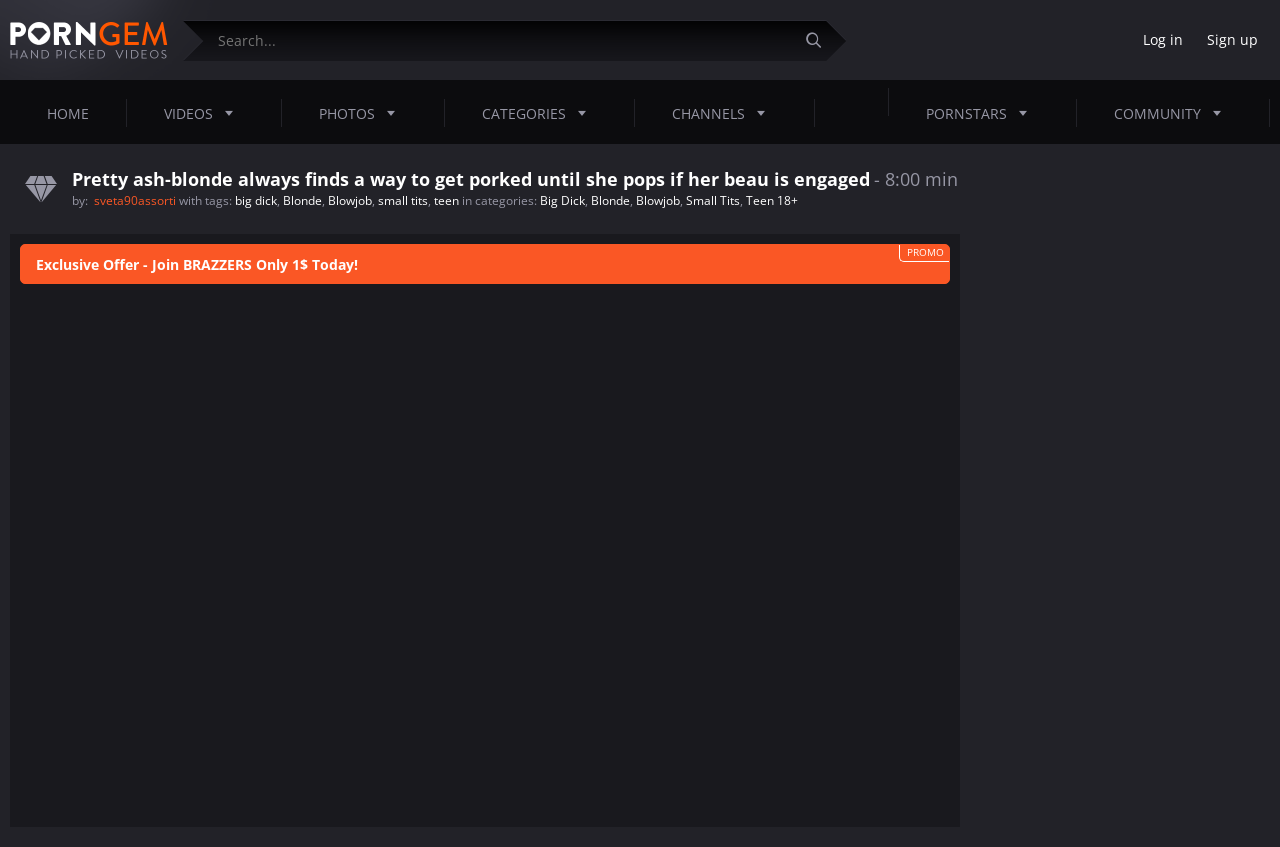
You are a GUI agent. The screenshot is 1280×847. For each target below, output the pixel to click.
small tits (403, 200)
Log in (1163, 39)
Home (68, 113)
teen (446, 200)
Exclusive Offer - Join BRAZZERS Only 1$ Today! (197, 264)
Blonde (302, 200)
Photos (363, 113)
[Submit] (821, 40)
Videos (204, 113)
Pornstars (982, 113)
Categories (540, 113)
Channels (724, 113)
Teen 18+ (772, 200)
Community (1173, 113)
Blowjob (350, 200)
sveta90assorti (136, 200)
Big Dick (562, 200)
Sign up (1232, 39)
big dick (256, 200)
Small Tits (713, 200)
